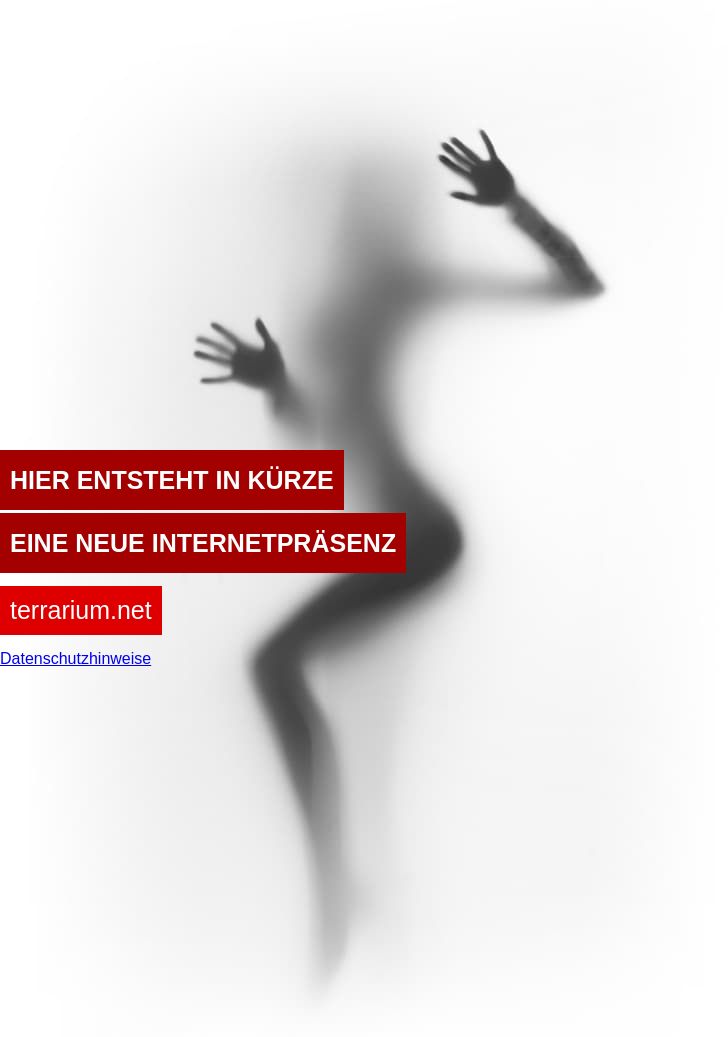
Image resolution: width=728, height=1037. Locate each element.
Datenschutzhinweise (75, 658)
